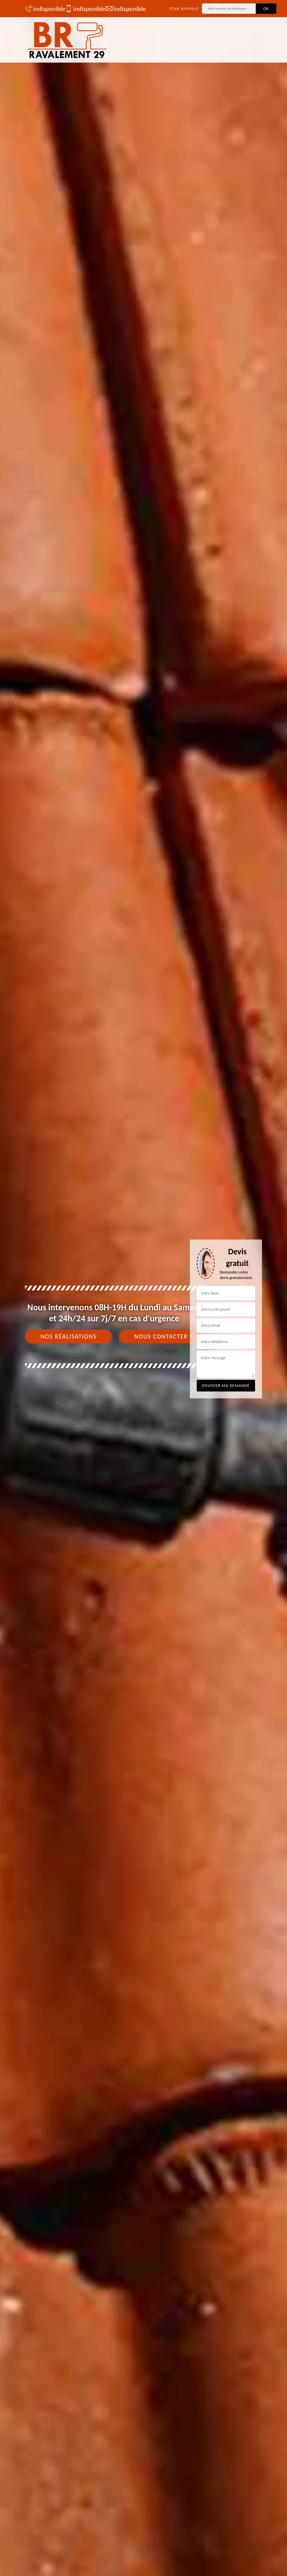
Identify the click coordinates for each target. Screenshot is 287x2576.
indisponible (41, 8)
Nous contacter (161, 1336)
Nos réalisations (68, 1336)
